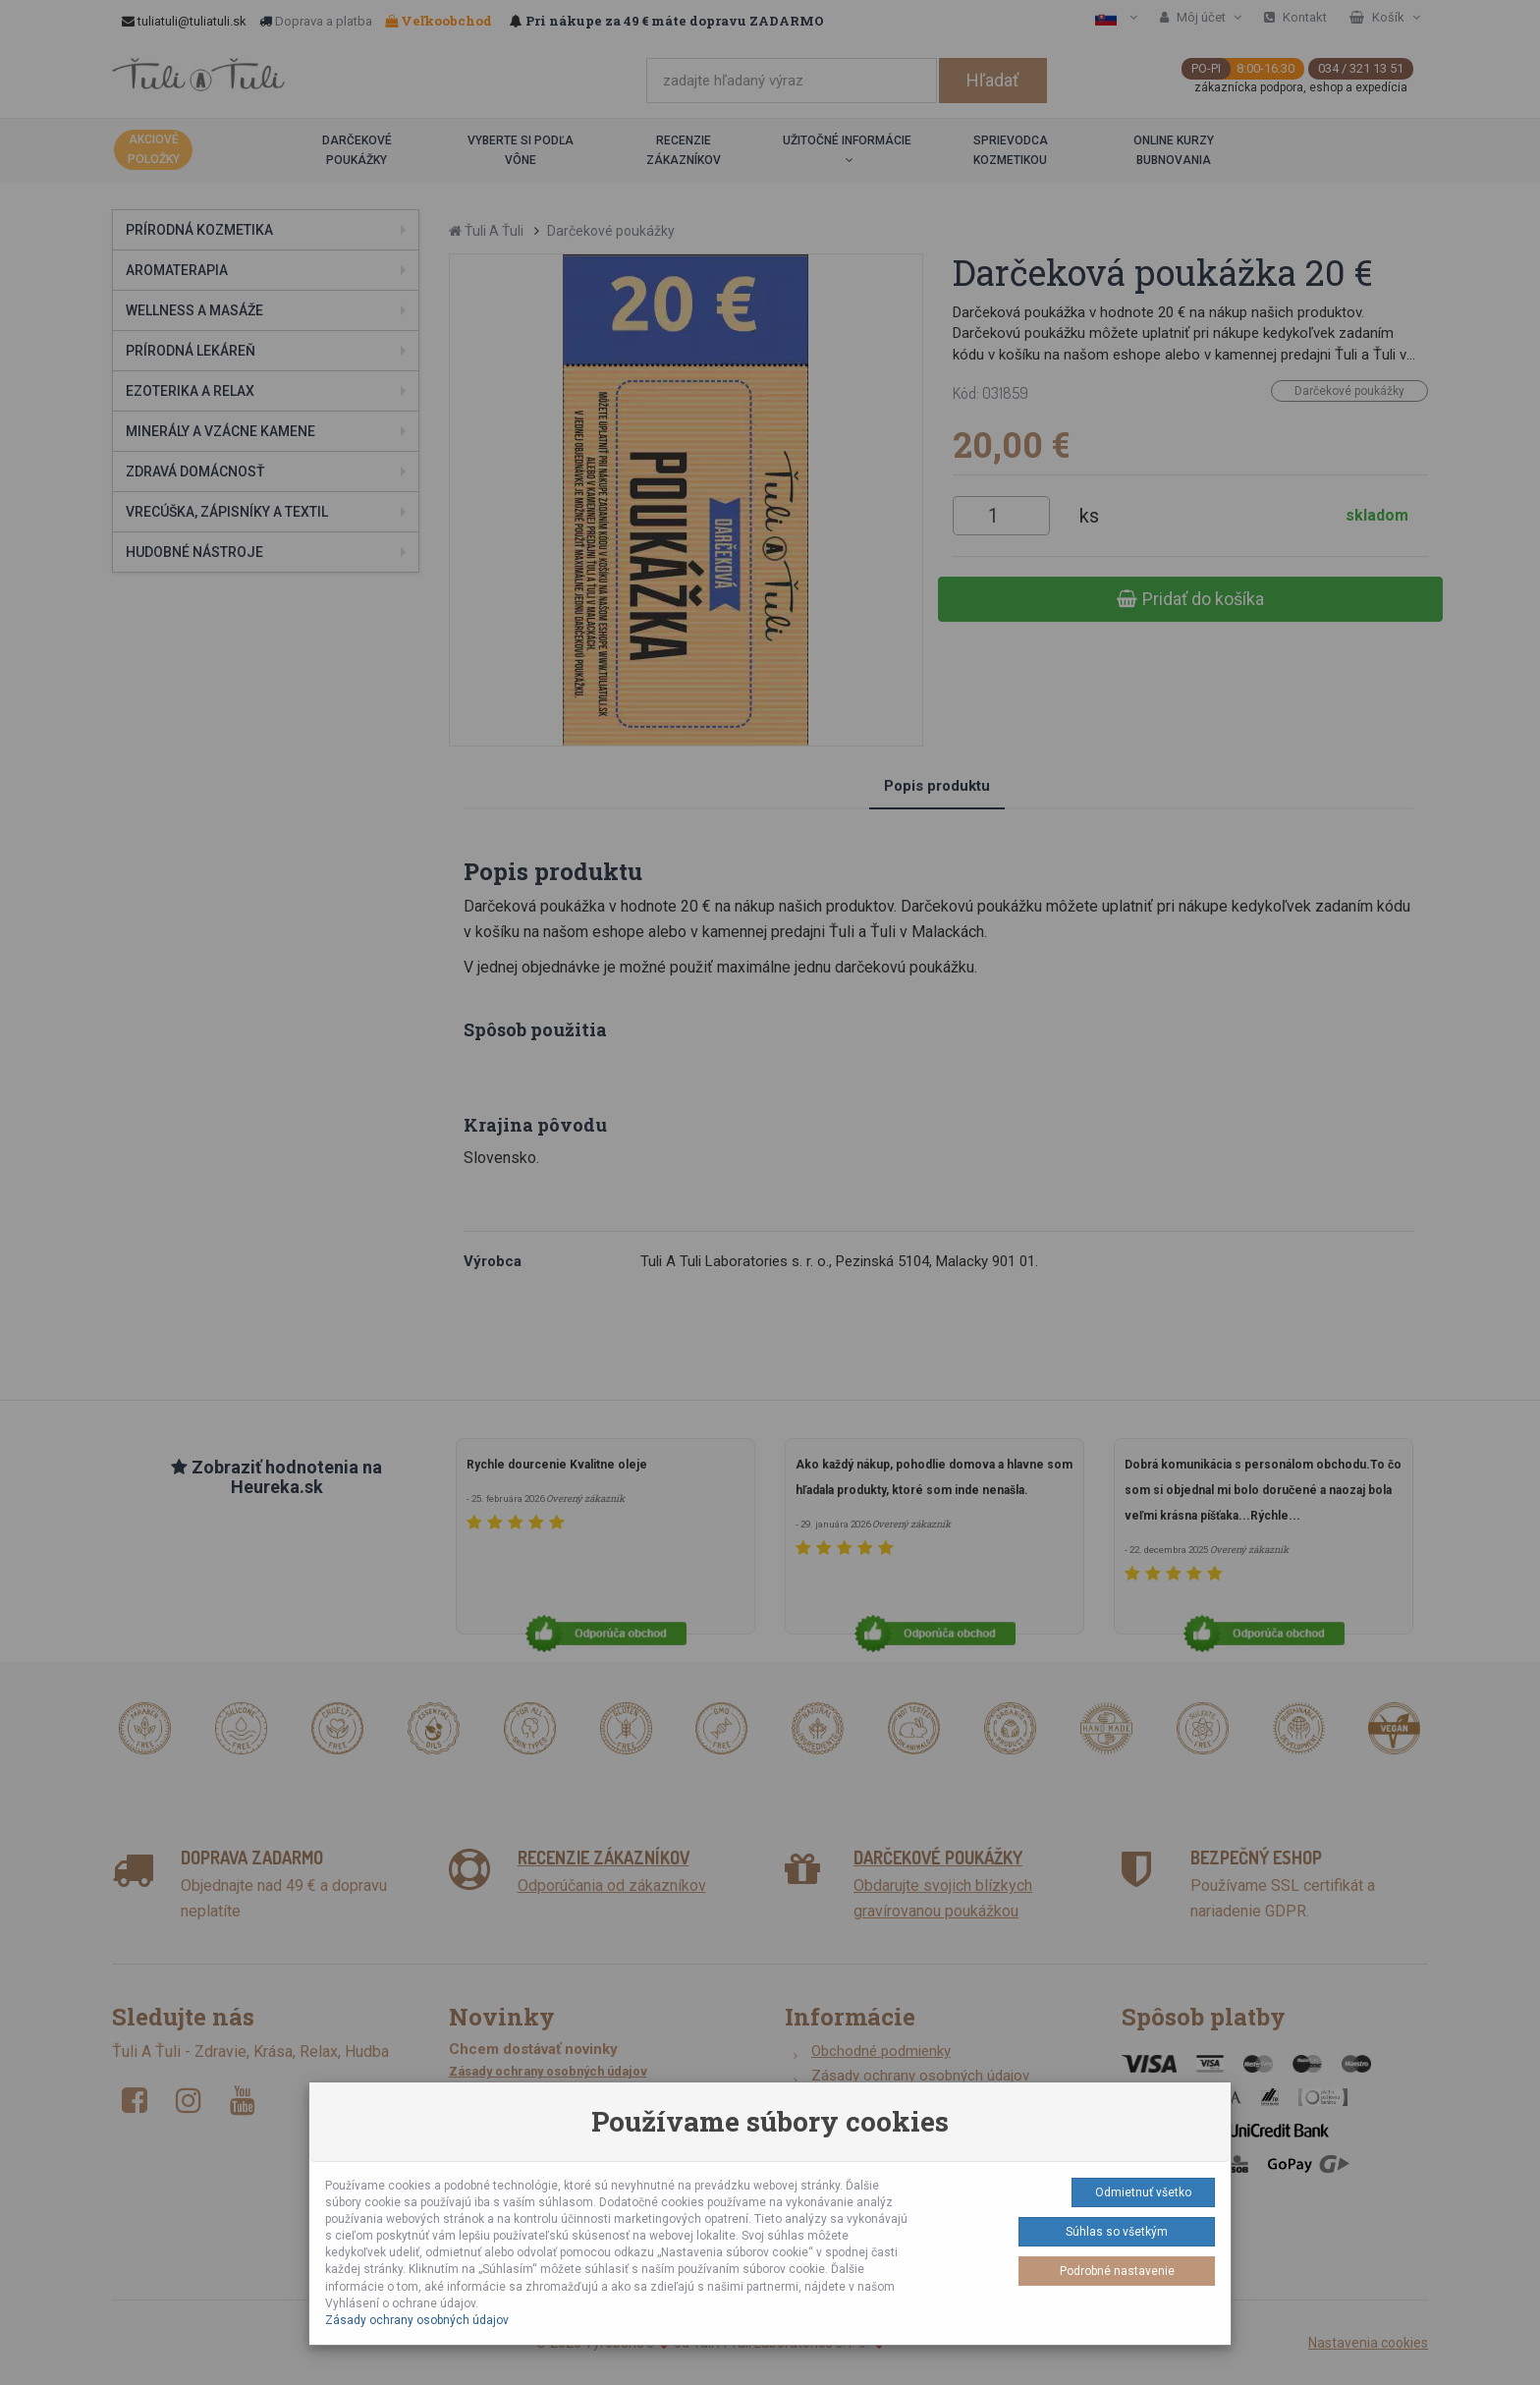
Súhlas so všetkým (1117, 2232)
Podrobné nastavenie (1117, 2271)
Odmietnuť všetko (1143, 2192)
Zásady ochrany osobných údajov (417, 2320)
